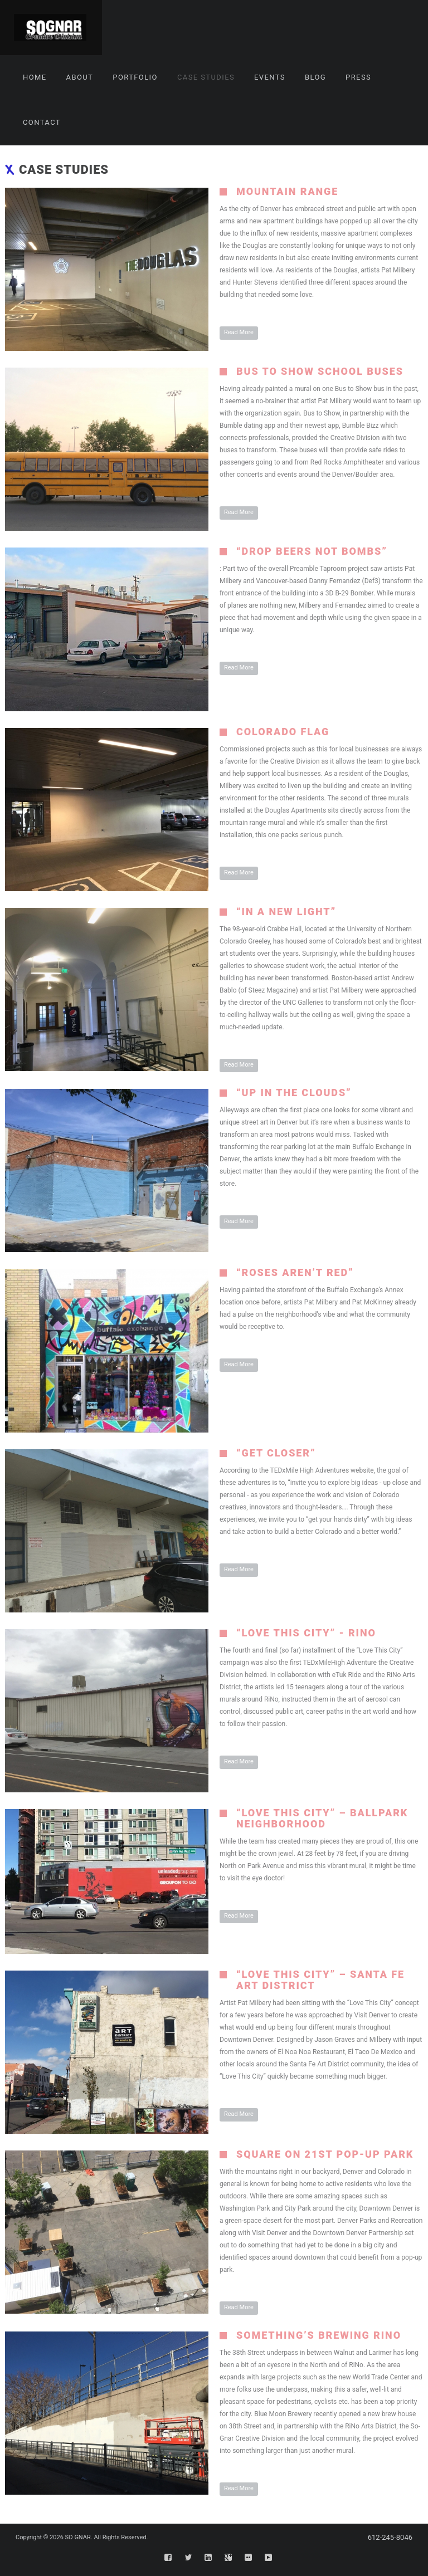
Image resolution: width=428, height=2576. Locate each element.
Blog (315, 77)
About (80, 77)
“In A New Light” (286, 911)
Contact (42, 122)
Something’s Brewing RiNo (318, 2335)
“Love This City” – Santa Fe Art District (320, 1979)
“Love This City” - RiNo (306, 1633)
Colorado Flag (282, 731)
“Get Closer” (276, 1453)
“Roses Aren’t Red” (295, 1272)
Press (358, 77)
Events (269, 77)
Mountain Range (287, 191)
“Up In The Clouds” (294, 1092)
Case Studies (206, 77)
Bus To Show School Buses (319, 371)
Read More (239, 332)
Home (35, 77)
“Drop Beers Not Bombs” (311, 551)
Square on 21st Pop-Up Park (325, 2154)
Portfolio (135, 77)
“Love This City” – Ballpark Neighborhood (322, 1818)
